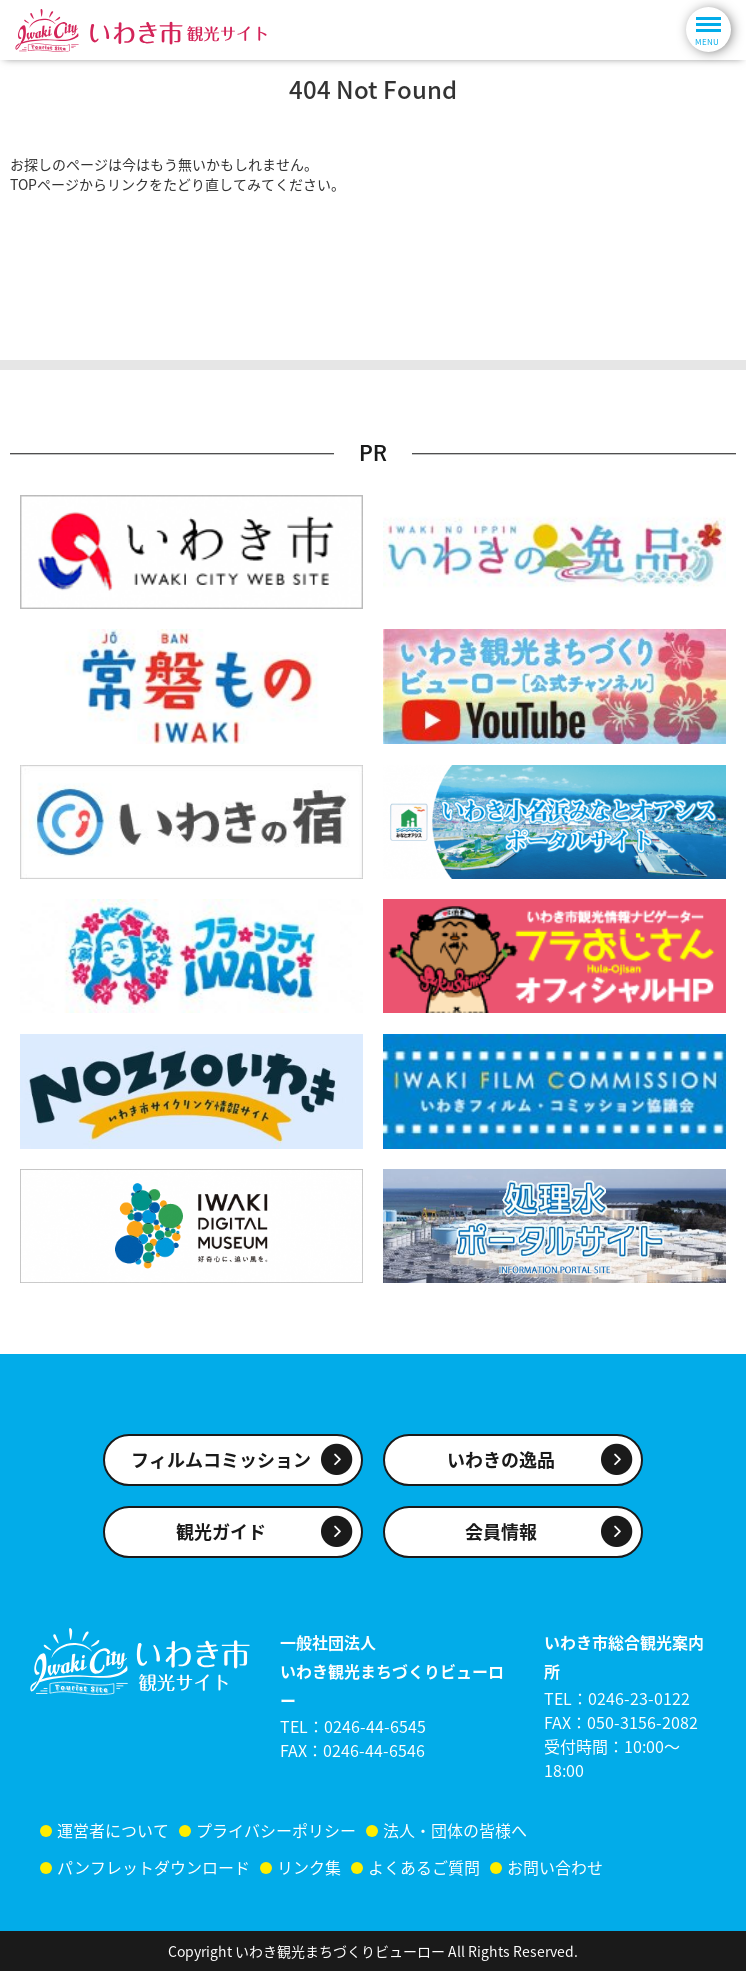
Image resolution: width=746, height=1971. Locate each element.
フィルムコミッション (221, 1459)
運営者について (113, 1830)
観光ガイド (221, 1531)
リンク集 (309, 1867)
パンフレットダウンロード (153, 1867)
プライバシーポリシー (276, 1830)
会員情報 (501, 1531)
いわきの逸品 (501, 1459)
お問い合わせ (555, 1867)
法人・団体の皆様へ (455, 1830)
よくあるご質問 (424, 1867)
